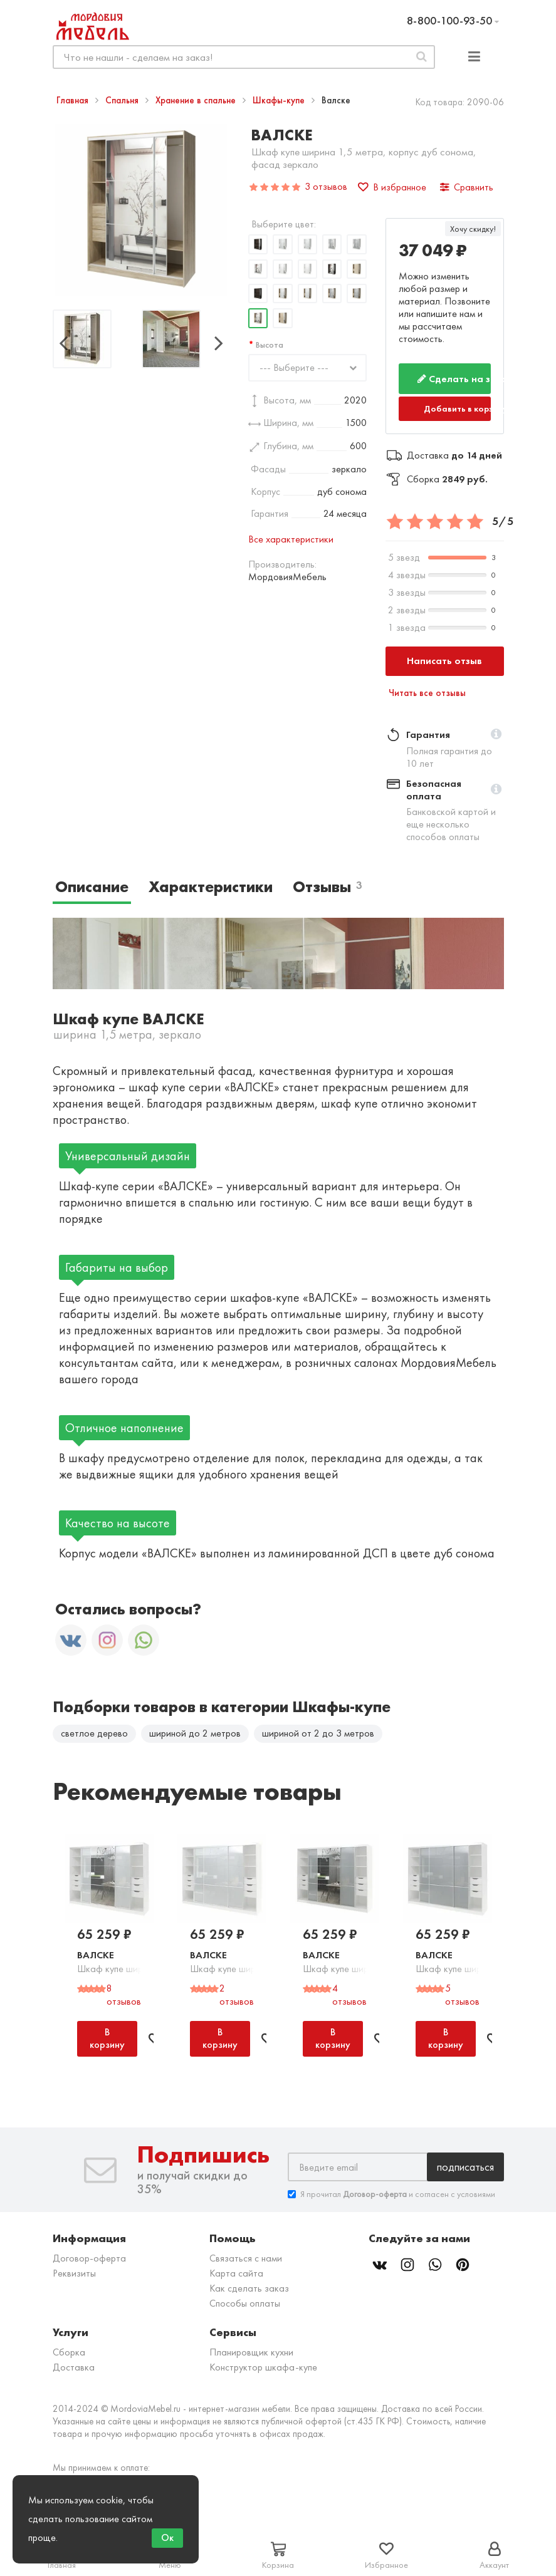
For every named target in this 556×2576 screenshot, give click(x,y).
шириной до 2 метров (195, 1733)
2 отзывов (236, 1997)
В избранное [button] (392, 187)
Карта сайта (236, 2275)
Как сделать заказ (249, 2290)
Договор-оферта (89, 2260)
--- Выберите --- (294, 367)
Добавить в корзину (457, 408)
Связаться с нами (245, 2260)
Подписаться (465, 2168)
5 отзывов (462, 1997)
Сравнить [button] (466, 187)
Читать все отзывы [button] (427, 693)
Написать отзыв (444, 660)
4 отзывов (349, 1997)
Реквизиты (74, 2275)
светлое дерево (94, 1733)
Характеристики (211, 886)
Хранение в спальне (196, 100)
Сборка (69, 2353)
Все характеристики (290, 539)
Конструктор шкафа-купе (263, 2369)
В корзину (107, 2040)
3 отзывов (326, 186)
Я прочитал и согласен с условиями (391, 2196)
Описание (92, 886)
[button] (496, 735)
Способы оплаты (244, 2305)
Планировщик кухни (251, 2353)
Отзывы (327, 886)
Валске (95, 1956)
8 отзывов (124, 1997)
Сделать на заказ (454, 378)
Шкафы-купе (280, 100)
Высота (269, 344)
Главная (73, 100)
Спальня (123, 100)
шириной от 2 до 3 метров (318, 1733)
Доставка (74, 2369)
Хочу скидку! (473, 228)
